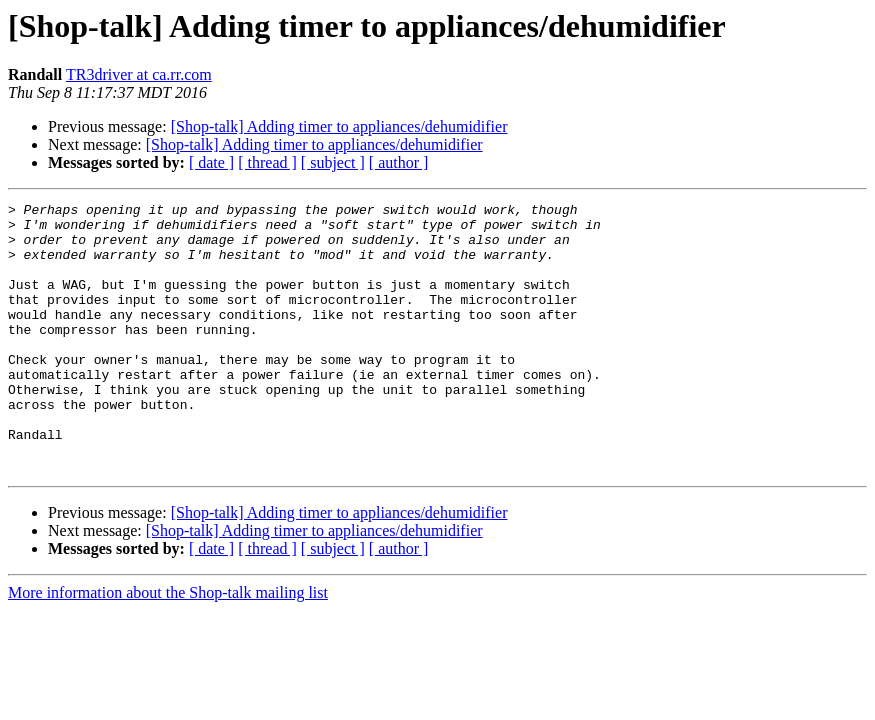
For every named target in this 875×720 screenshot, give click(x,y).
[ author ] (399, 162)
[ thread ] (267, 162)
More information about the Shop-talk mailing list (168, 646)
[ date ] (211, 162)
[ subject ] (333, 162)
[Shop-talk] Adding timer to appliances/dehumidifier (339, 126)
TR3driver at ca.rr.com (139, 74)
